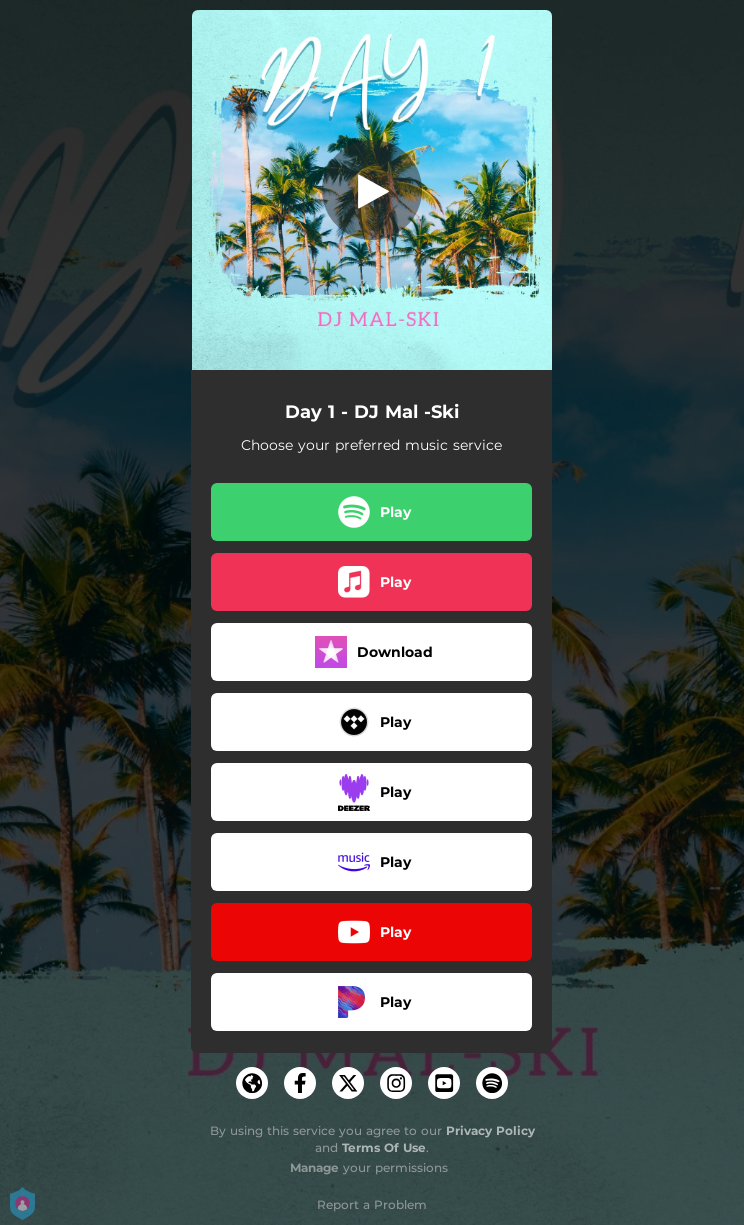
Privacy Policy (490, 1130)
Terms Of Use (384, 1147)
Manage (314, 1167)
